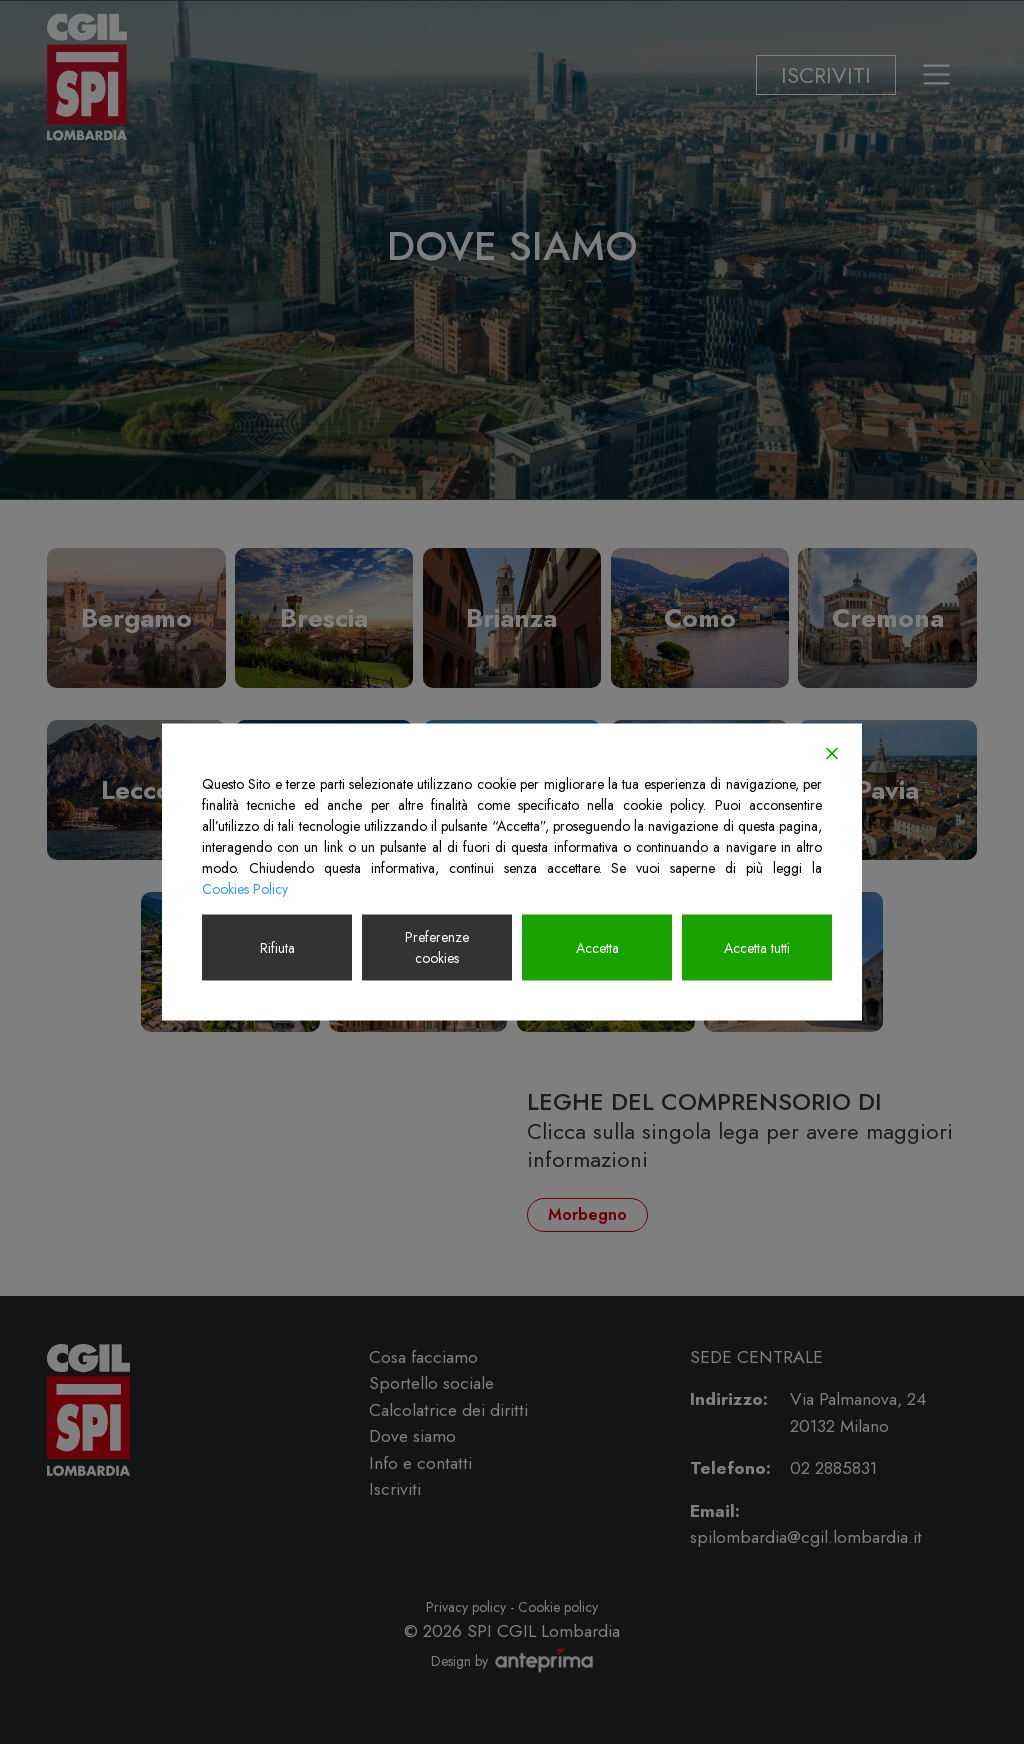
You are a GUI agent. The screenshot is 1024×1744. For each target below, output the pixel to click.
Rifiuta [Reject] (277, 947)
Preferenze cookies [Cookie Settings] (437, 947)
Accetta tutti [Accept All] (757, 947)
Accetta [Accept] (597, 947)
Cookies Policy (245, 889)
